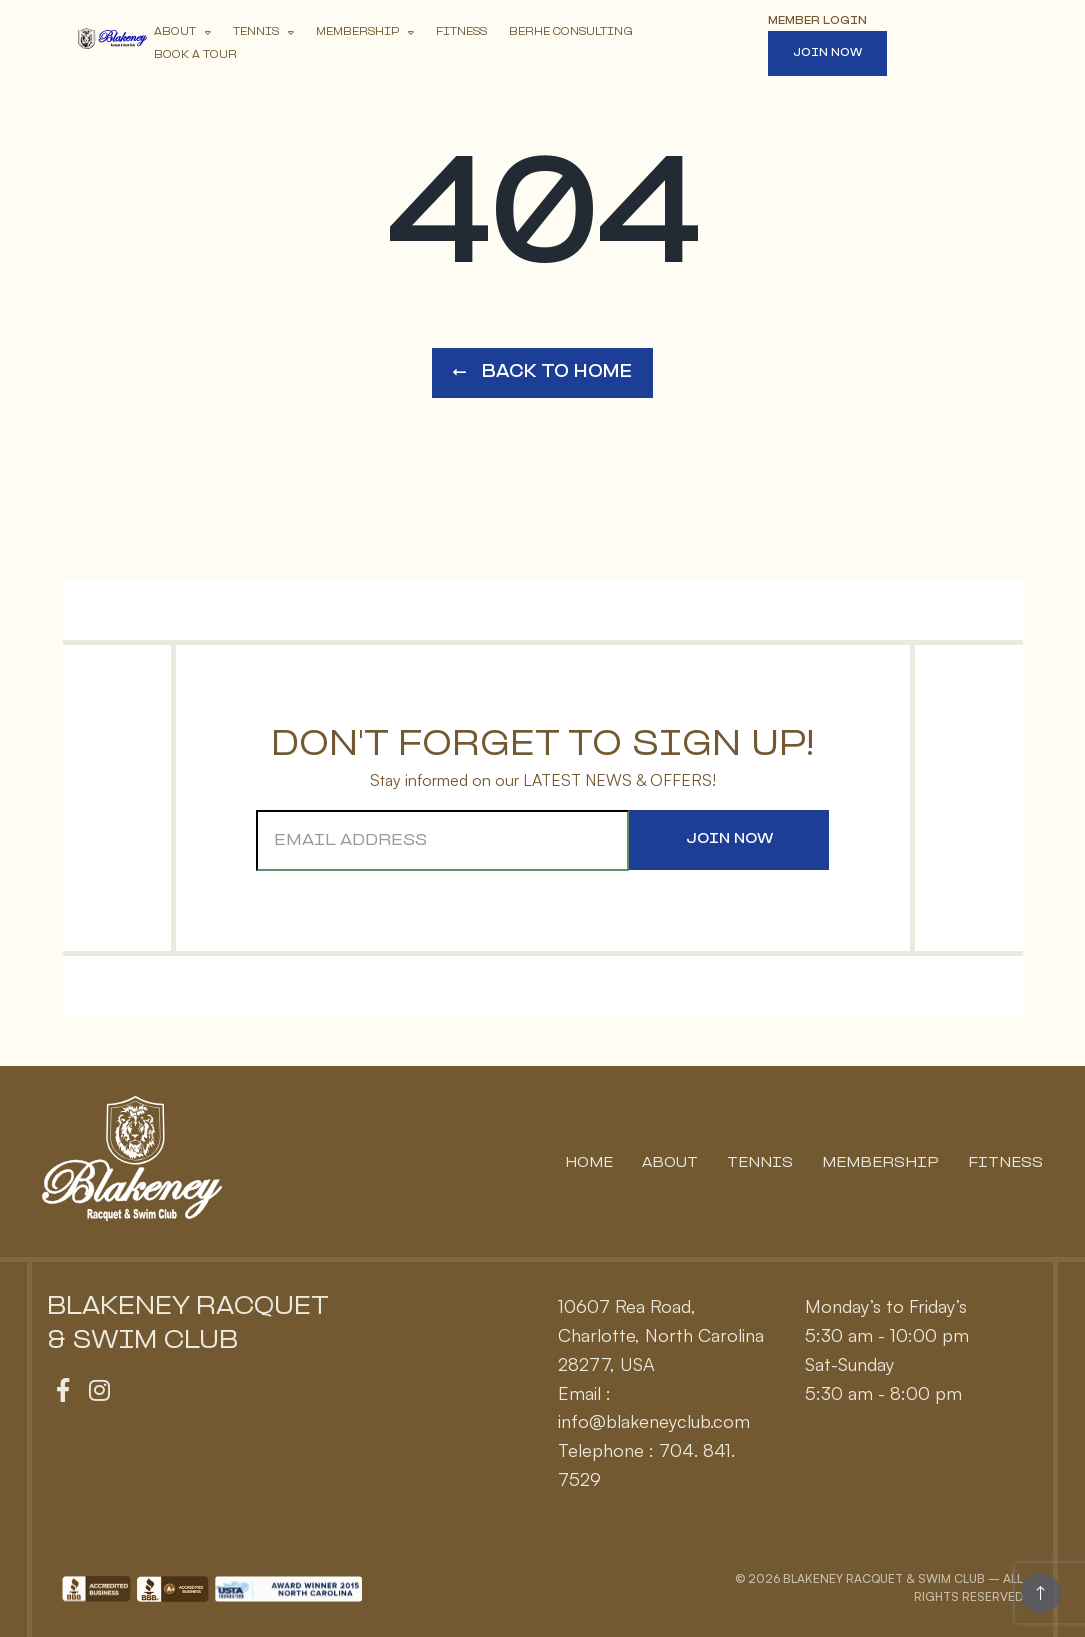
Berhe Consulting (571, 32)
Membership (357, 32)
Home (589, 1163)
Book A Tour (195, 55)
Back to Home (542, 372)
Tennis (256, 32)
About (175, 32)
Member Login (817, 21)
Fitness (461, 32)
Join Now (827, 53)
